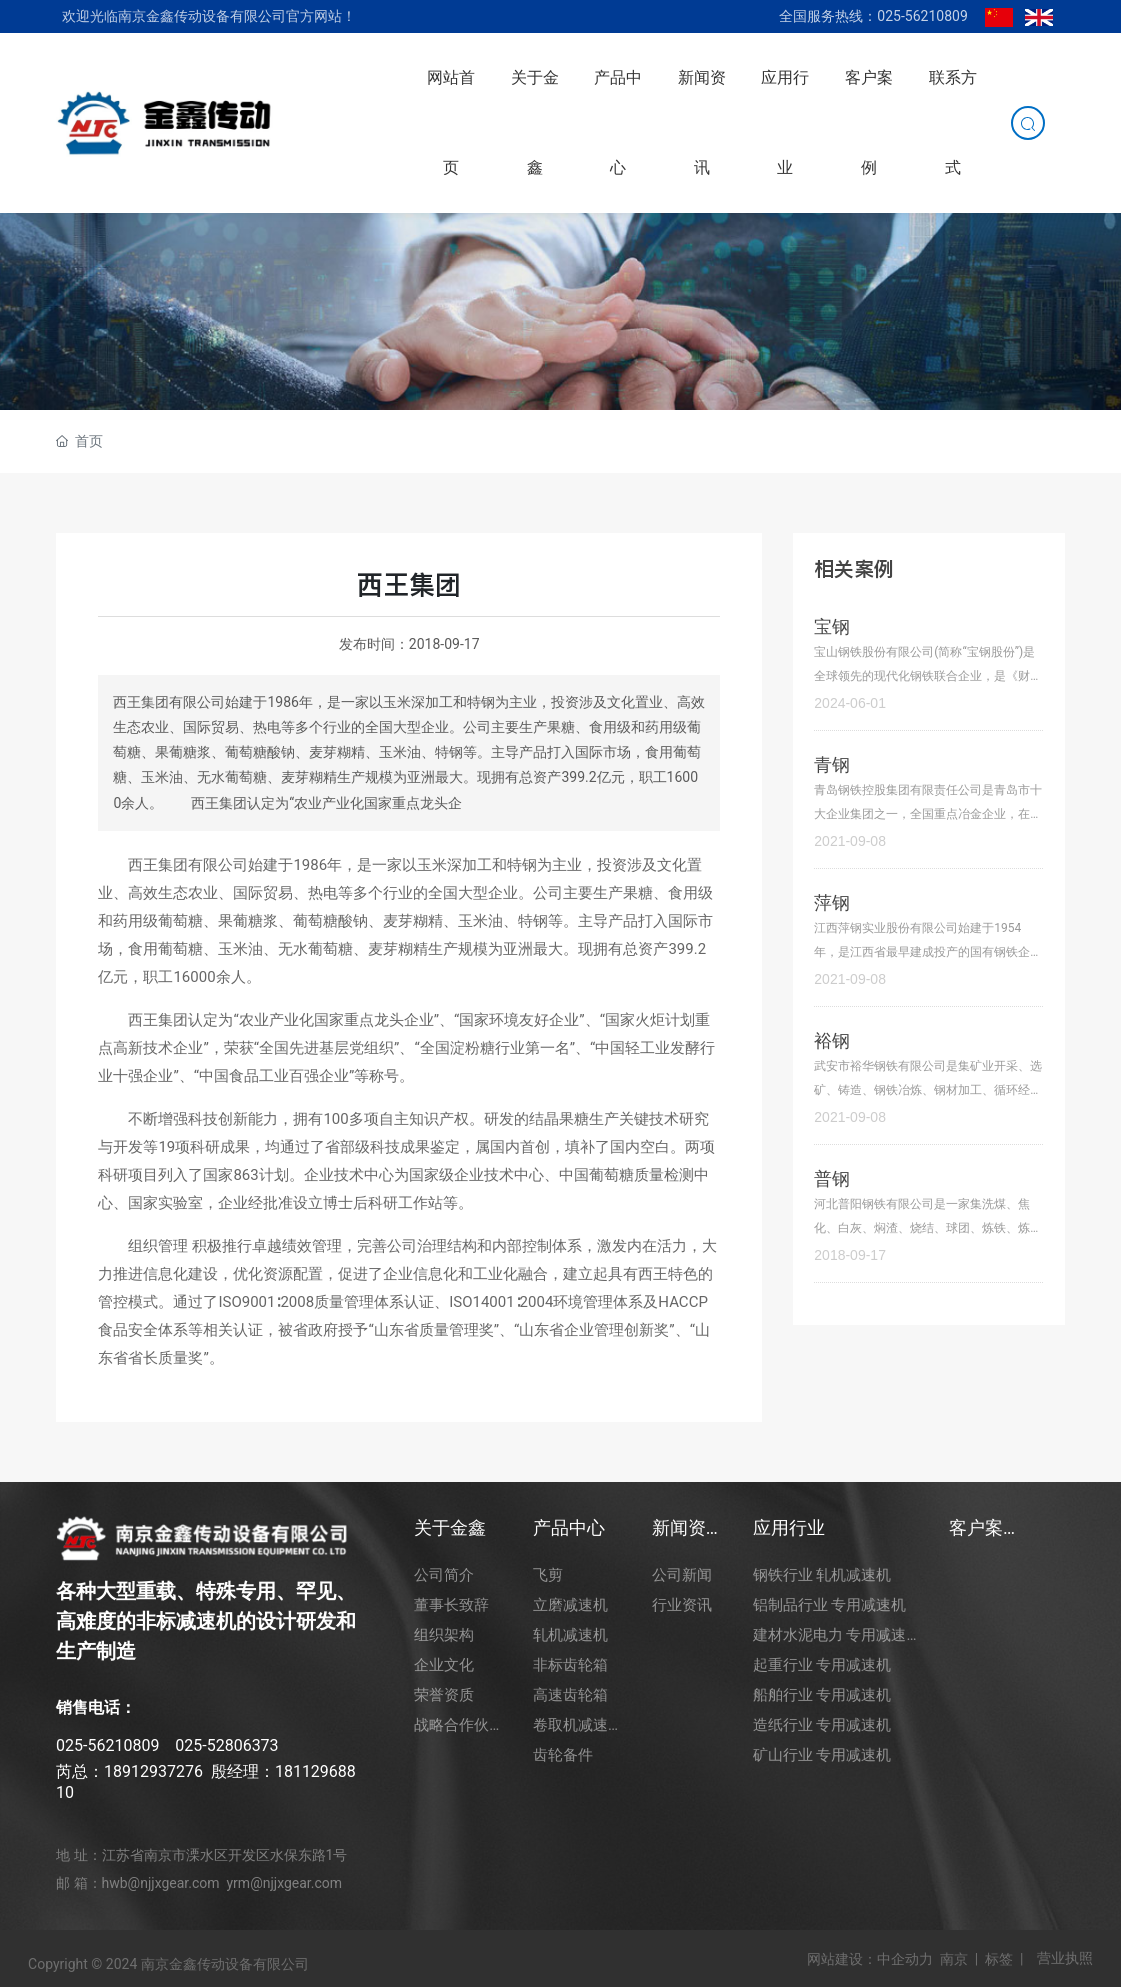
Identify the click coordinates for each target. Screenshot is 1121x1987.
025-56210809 (107, 1745)
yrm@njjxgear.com (284, 1883)
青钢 (832, 764)
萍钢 (832, 902)
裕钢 (832, 1040)
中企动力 (905, 1959)
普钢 (832, 1178)
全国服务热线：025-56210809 (873, 16)
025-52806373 (226, 1745)
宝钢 (832, 626)
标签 (999, 1959)
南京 (954, 1959)
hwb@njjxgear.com (161, 1883)
